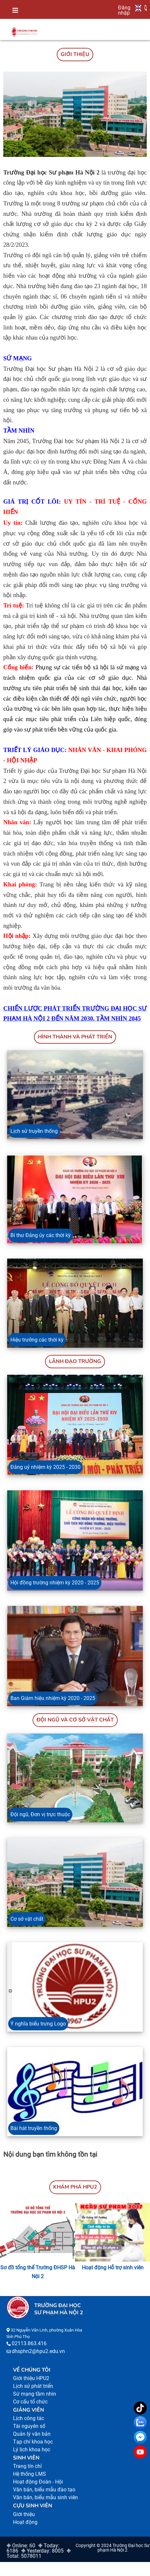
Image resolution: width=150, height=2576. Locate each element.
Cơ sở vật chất (26, 1919)
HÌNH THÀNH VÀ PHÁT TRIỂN (75, 1036)
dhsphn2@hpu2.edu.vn (38, 2351)
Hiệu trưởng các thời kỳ (37, 1340)
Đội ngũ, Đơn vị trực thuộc (40, 1814)
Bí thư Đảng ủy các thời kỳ (40, 1235)
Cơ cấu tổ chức (30, 2402)
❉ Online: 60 (21, 2545)
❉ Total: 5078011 (39, 2553)
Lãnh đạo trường (75, 1361)
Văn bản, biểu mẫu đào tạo (44, 2489)
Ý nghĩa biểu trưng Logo (38, 2024)
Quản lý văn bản (32, 2434)
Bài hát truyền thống (33, 2128)
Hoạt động (25, 2522)
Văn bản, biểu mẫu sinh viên (45, 2497)
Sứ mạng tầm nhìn (34, 2394)
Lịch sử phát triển (33, 2386)
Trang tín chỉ (27, 2466)
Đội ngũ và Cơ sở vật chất (75, 1719)
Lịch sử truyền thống (34, 1131)
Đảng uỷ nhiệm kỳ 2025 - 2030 (45, 1467)
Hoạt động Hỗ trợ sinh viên (112, 2267)
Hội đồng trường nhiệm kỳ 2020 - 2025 (54, 1583)
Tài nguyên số (29, 2426)
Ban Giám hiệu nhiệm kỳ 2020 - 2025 (52, 1698)
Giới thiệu (24, 2514)
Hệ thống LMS (29, 2474)
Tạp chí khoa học (33, 2442)
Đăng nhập (124, 10)
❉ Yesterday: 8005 (42, 2551)
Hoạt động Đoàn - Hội (38, 2482)
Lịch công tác (28, 2418)
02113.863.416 (29, 2343)
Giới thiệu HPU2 (31, 2378)
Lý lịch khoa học (31, 2449)
